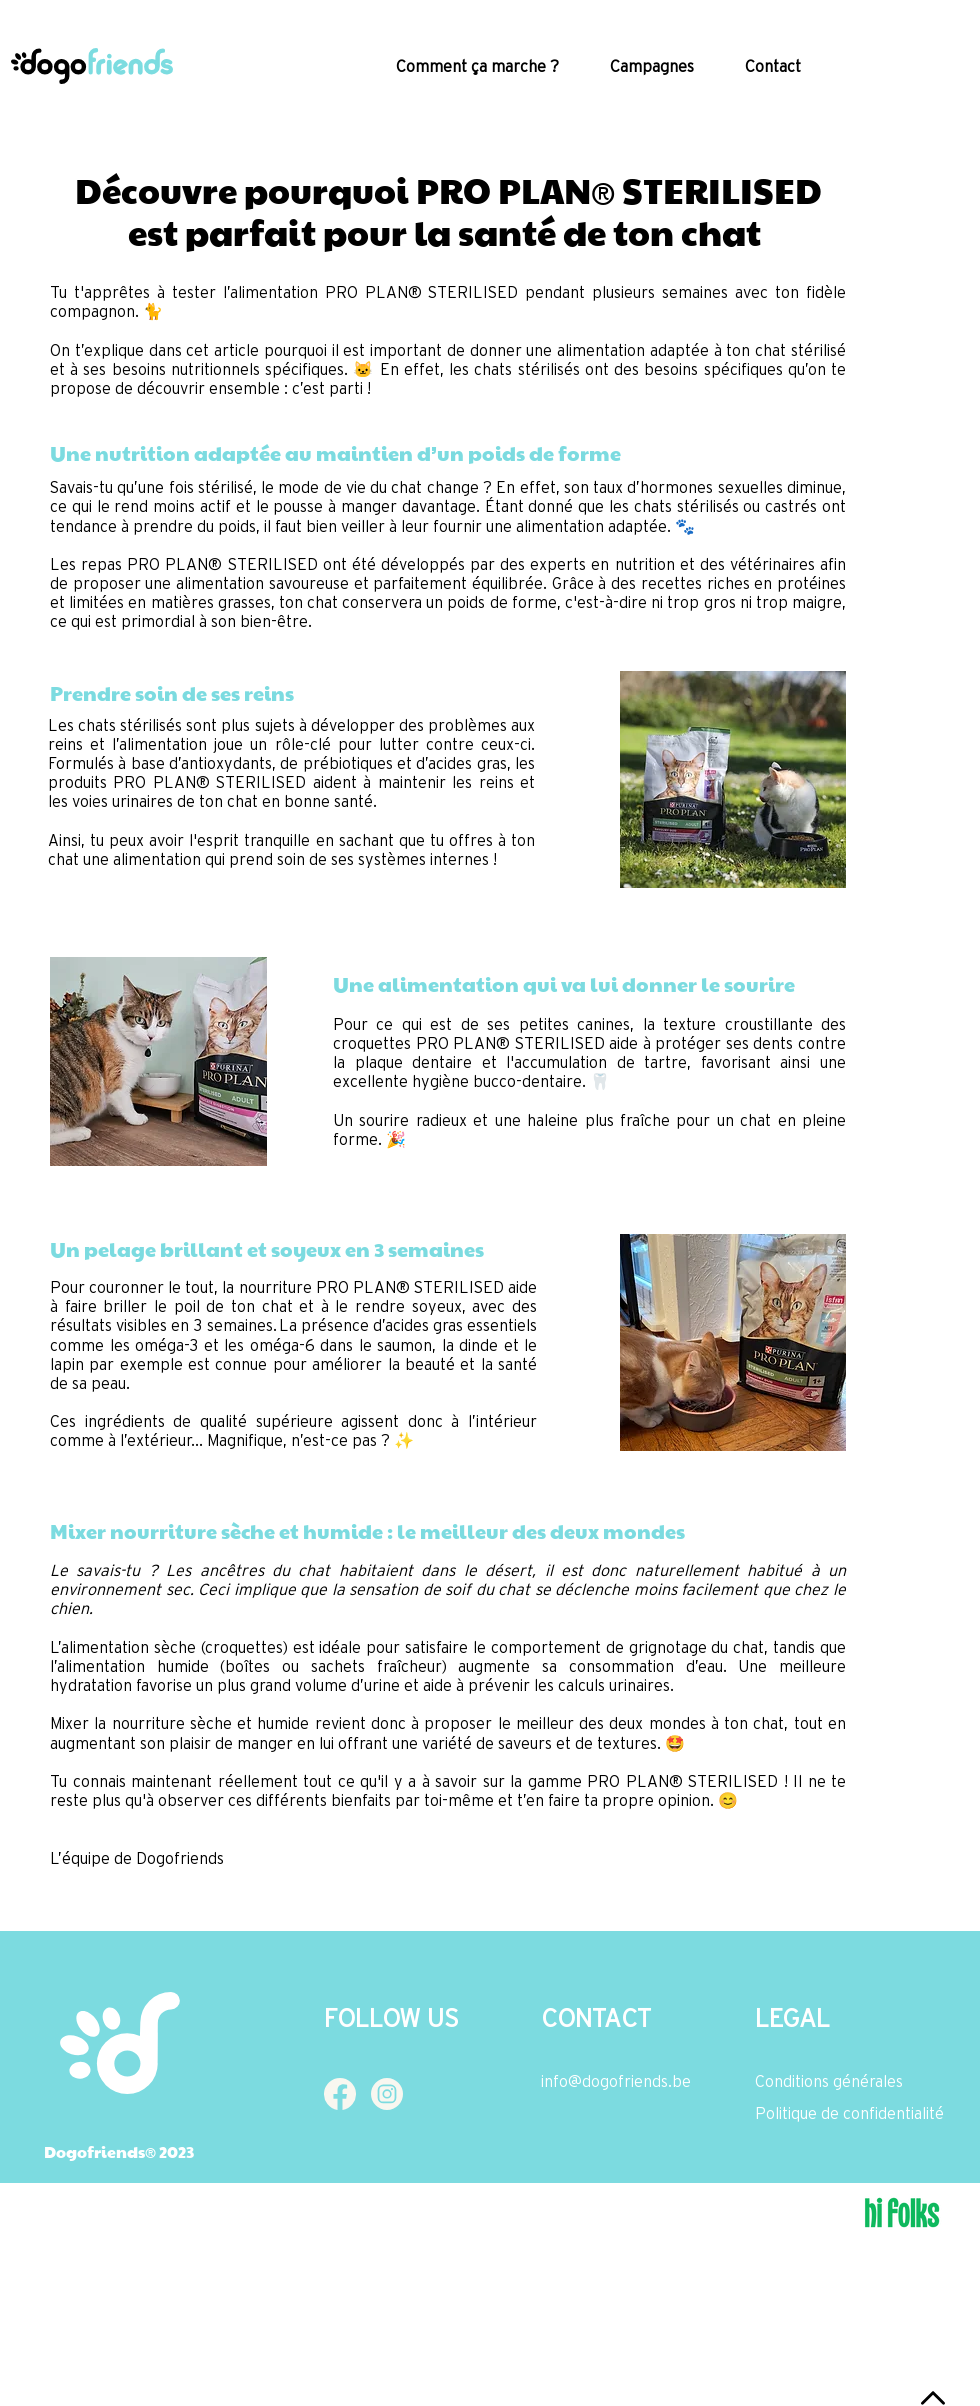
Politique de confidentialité (849, 2113)
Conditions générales (829, 2081)
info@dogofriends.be (616, 2081)
